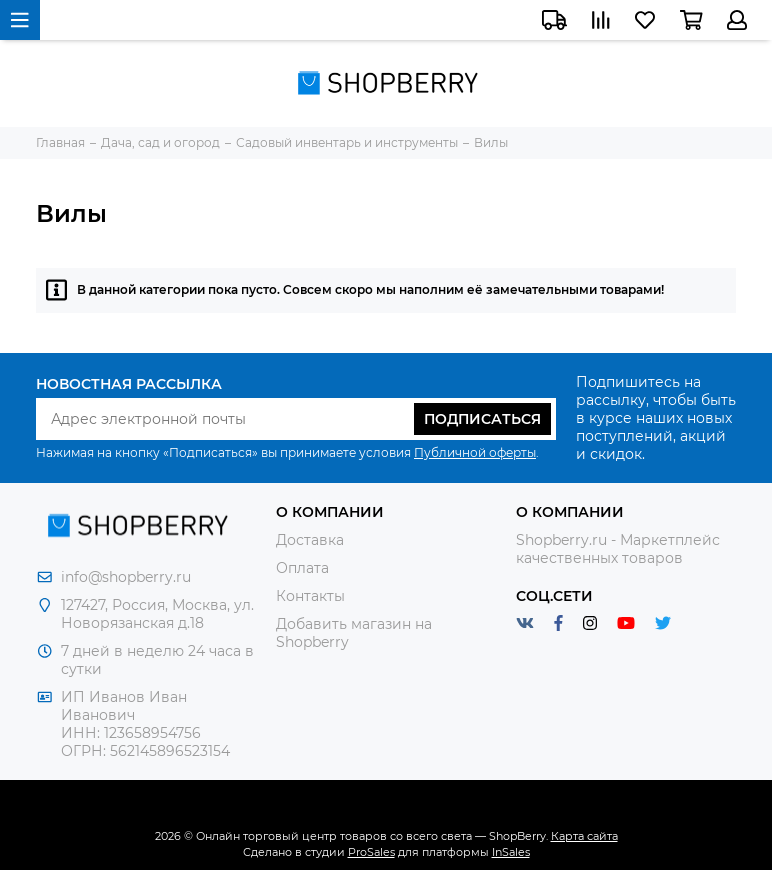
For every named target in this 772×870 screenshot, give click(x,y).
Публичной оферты (475, 452)
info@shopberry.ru (126, 577)
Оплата (302, 568)
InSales (511, 852)
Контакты (310, 596)
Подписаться (482, 419)
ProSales (371, 852)
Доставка (310, 540)
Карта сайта (584, 836)
